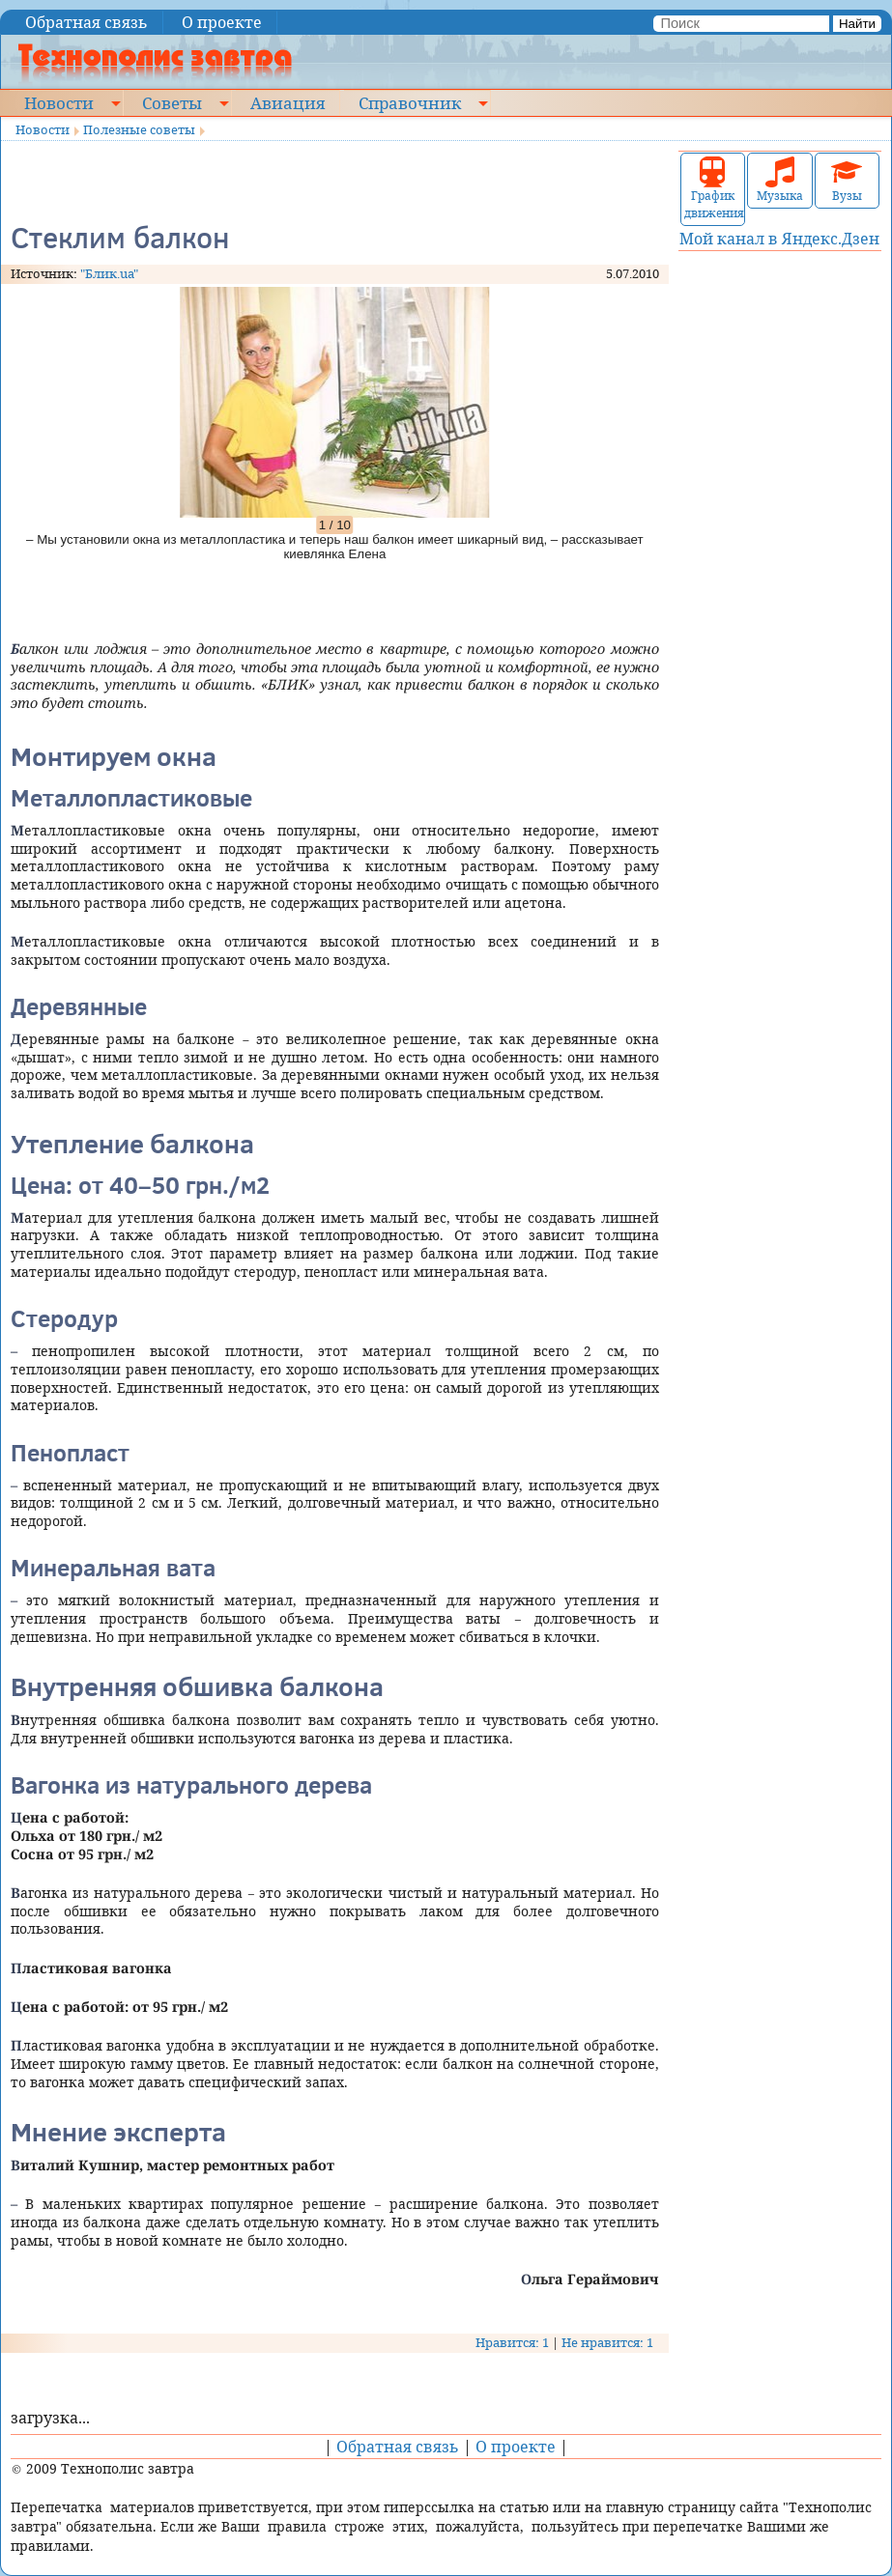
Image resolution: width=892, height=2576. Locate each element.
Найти (857, 23)
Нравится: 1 (512, 2342)
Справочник (410, 102)
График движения (712, 188)
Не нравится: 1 (607, 2342)
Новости (59, 102)
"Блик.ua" (109, 273)
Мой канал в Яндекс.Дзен (779, 238)
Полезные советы (139, 129)
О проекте (222, 22)
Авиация (287, 102)
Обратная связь (86, 22)
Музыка (780, 180)
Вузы (846, 180)
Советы (172, 102)
